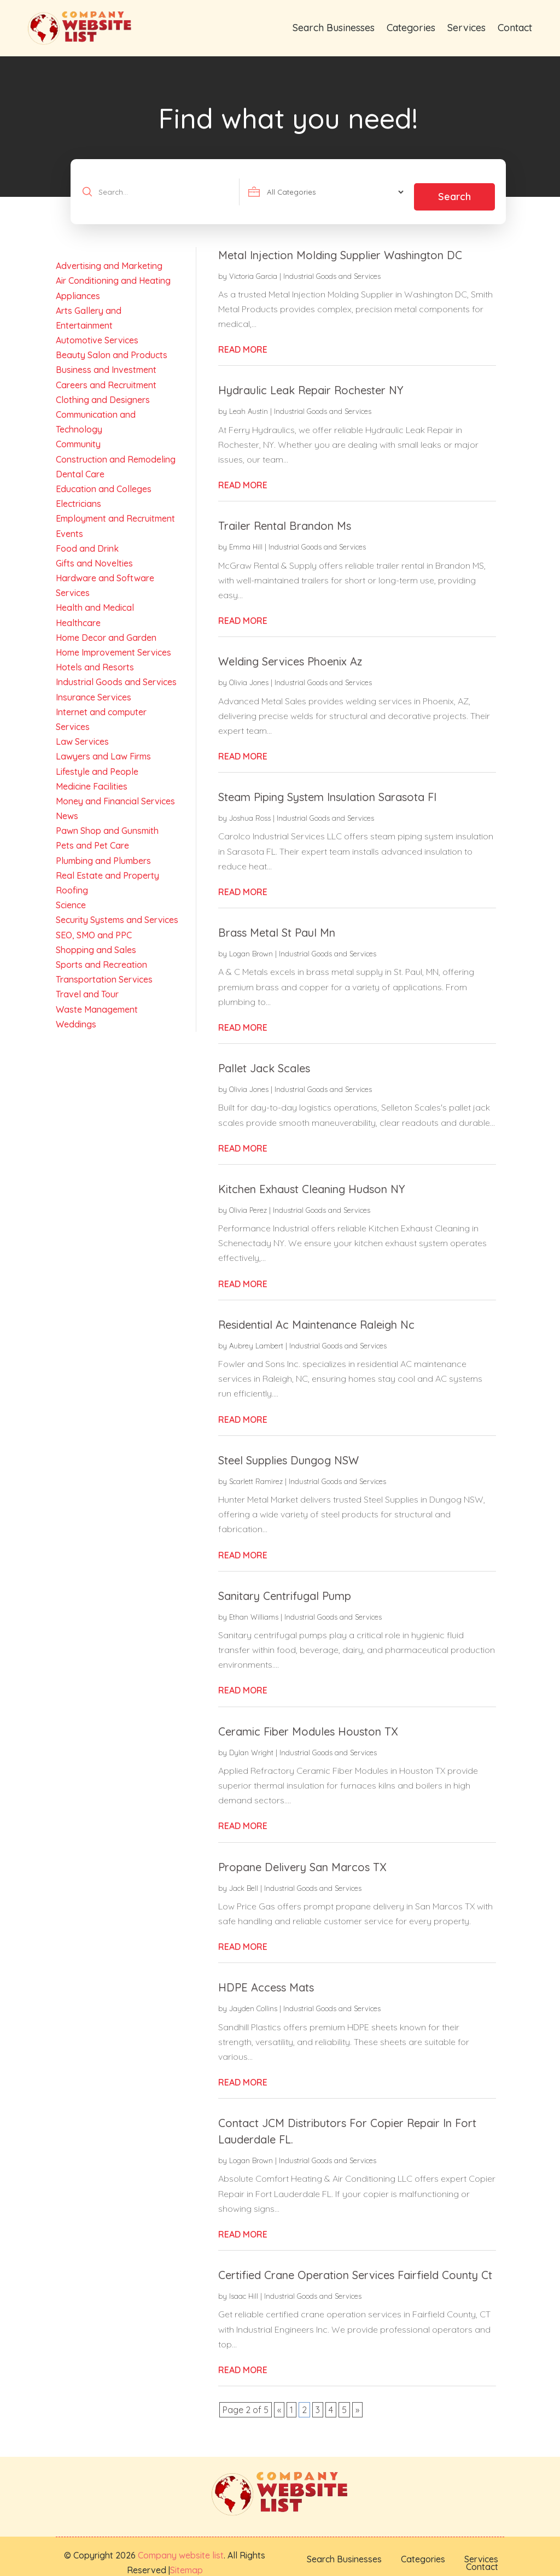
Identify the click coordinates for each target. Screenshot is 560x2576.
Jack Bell (243, 1877)
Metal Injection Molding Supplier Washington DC (340, 245)
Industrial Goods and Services (332, 265)
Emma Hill (245, 537)
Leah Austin (248, 401)
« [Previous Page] (279, 2399)
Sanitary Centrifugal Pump (284, 1585)
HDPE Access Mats (266, 1977)
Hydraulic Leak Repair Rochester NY (310, 380)
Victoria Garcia (253, 265)
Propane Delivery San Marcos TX (302, 1857)
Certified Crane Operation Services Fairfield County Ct (355, 2264)
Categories (411, 27)
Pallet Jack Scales (264, 1058)
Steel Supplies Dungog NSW (288, 1450)
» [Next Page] (357, 2399)
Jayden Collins (253, 1998)
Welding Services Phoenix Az (290, 651)
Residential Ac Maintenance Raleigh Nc (316, 1314)
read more (242, 339)
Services (466, 27)
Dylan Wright (251, 1742)
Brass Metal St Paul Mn (276, 922)
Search (454, 186)
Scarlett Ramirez (256, 1471)
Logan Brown (251, 943)
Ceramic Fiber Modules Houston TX (308, 1721)
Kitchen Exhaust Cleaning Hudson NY (311, 1178)
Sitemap (186, 2560)
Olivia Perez (248, 1199)
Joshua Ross (250, 807)
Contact (515, 27)
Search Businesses (334, 27)
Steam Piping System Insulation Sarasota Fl (327, 786)
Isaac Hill (243, 2285)
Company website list (181, 2544)
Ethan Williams (253, 1606)
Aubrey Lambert (256, 1335)
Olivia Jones (249, 672)
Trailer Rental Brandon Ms (284, 516)
